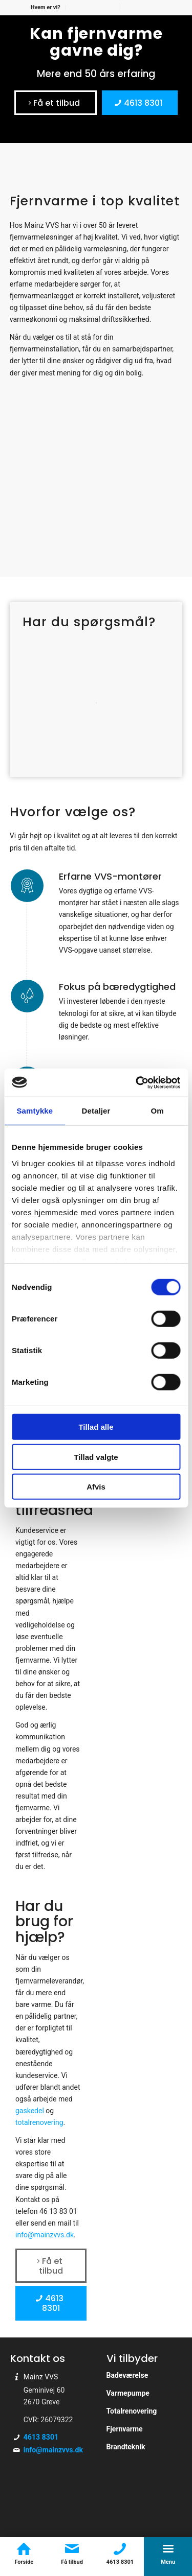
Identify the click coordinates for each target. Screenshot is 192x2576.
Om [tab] (157, 1110)
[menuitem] (46, 7)
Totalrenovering (131, 2411)
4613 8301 (41, 2437)
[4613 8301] (140, 102)
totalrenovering (39, 2122)
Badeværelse (127, 2375)
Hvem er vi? (45, 7)
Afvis (96, 1486)
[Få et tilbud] (55, 102)
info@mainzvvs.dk (53, 2450)
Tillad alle (95, 1427)
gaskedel (29, 2111)
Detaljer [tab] (96, 1110)
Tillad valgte (96, 1456)
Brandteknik (125, 2447)
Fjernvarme (124, 2429)
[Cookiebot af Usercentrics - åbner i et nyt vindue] (136, 1082)
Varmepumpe (128, 2393)
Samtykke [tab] (34, 1110)
